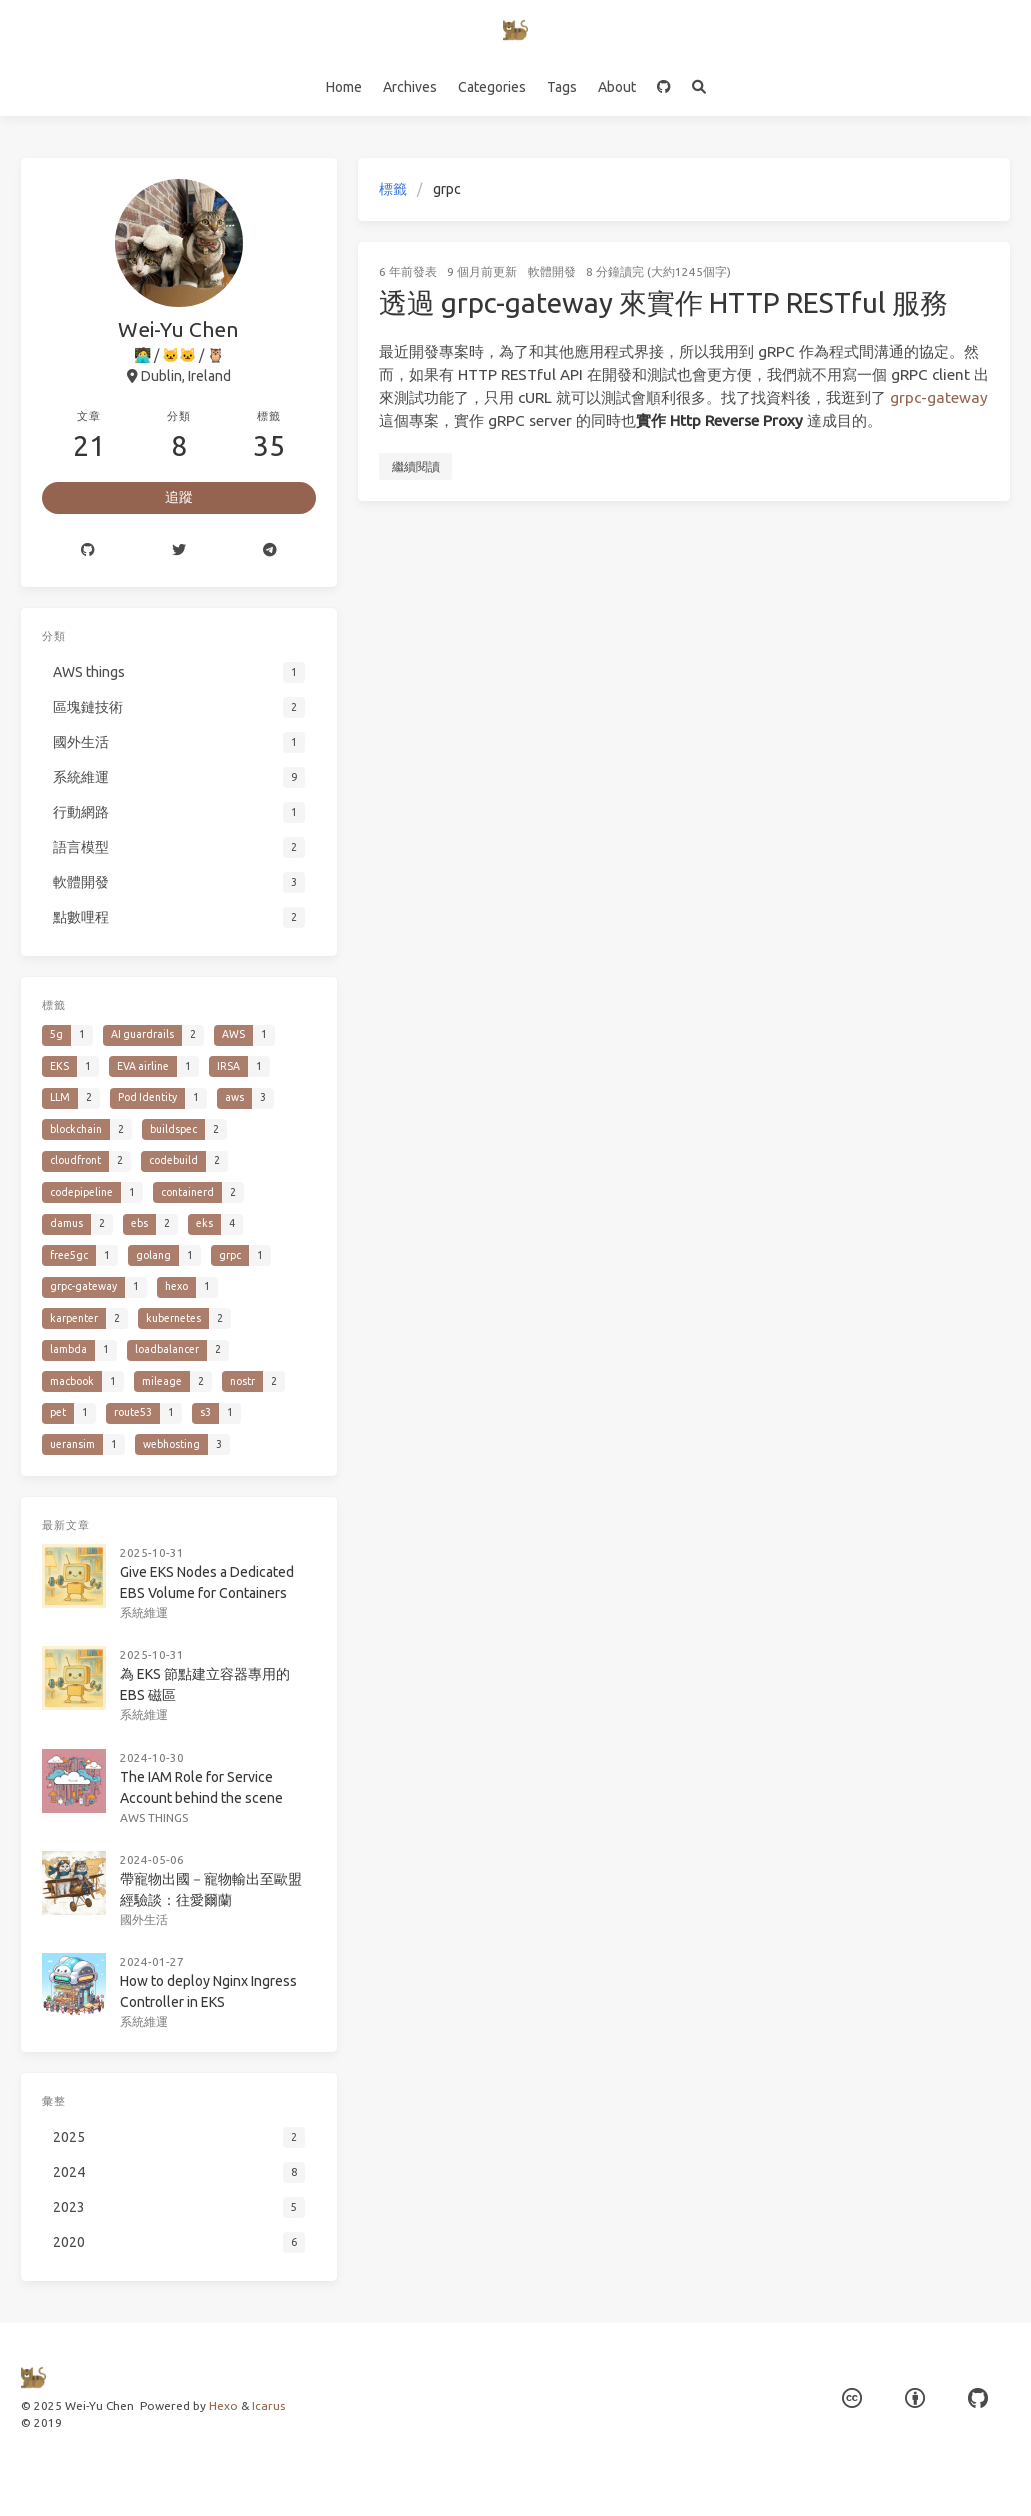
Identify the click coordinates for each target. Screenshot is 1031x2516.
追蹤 (179, 497)
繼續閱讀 (416, 466)
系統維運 (144, 1610)
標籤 (393, 189)
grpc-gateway (939, 397)
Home (344, 87)
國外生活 (144, 1912)
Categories (492, 87)
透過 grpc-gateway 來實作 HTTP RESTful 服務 (663, 302)
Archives (410, 87)
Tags (562, 87)
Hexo (223, 2405)
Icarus (268, 2405)
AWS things (154, 1812)
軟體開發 (552, 271)
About (617, 87)
